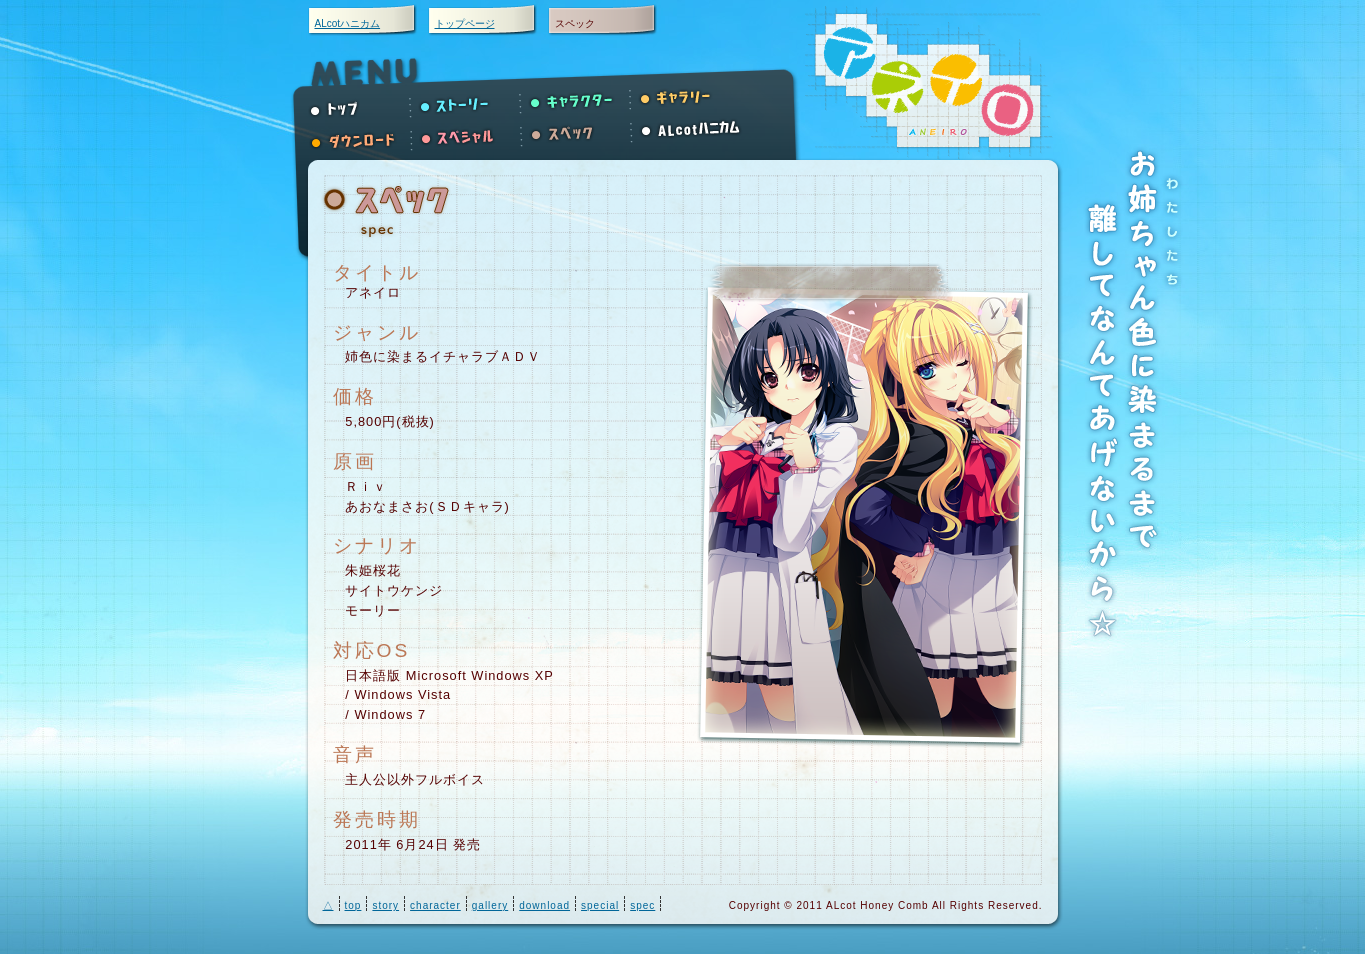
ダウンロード (361, 138)
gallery (490, 905)
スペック (581, 138)
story (385, 905)
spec (642, 905)
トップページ (465, 23)
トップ (361, 98)
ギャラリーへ (691, 98)
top (353, 905)
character (435, 905)
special (600, 905)
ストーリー (471, 98)
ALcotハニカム (348, 23)
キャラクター (581, 98)
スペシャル (471, 138)
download (544, 905)
